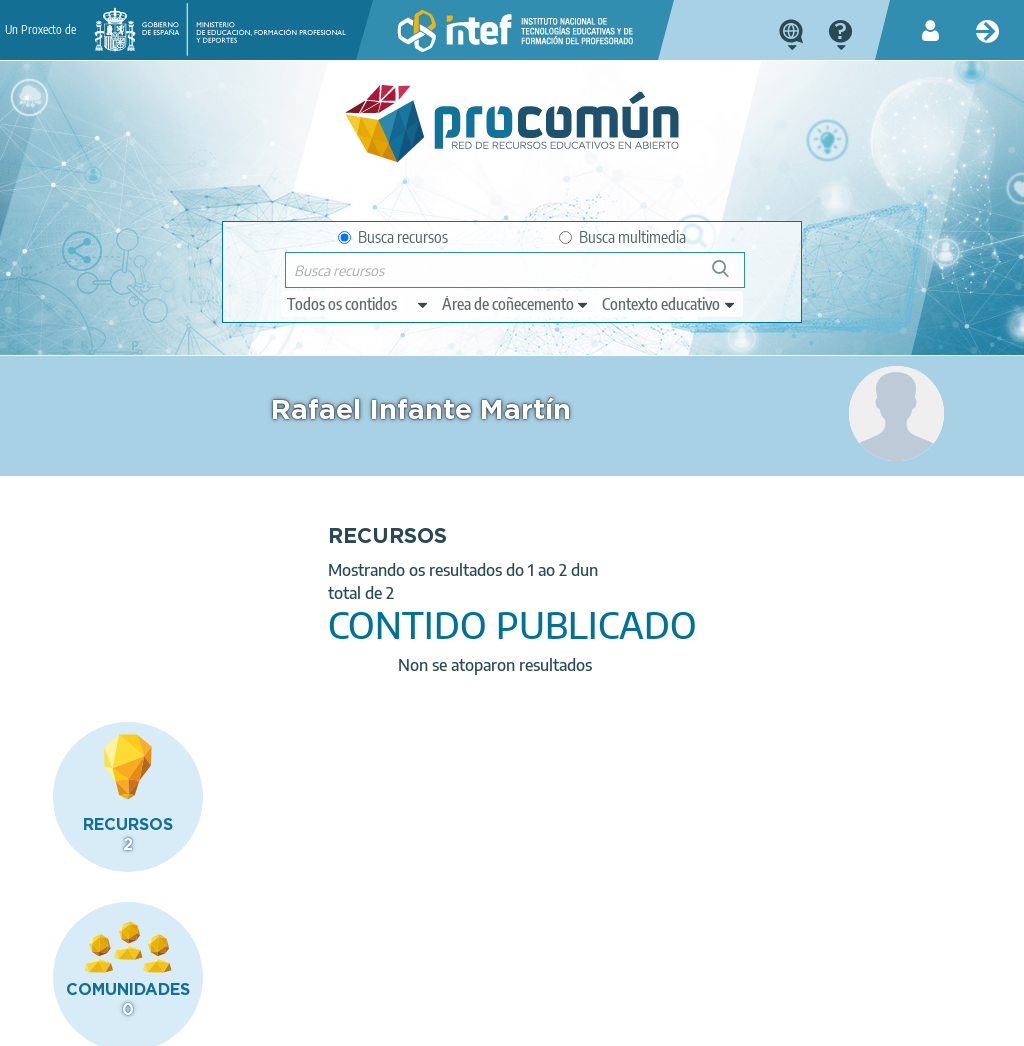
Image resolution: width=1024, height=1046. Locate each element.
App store (404, 943)
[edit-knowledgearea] (516, 304)
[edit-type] (358, 304)
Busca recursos (393, 237)
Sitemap (621, 1022)
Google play (576, 943)
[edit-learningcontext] (669, 304)
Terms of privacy (300, 1022)
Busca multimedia (622, 237)
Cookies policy (422, 1022)
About (74, 1022)
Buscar (729, 276)
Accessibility (531, 1022)
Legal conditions (172, 1022)
